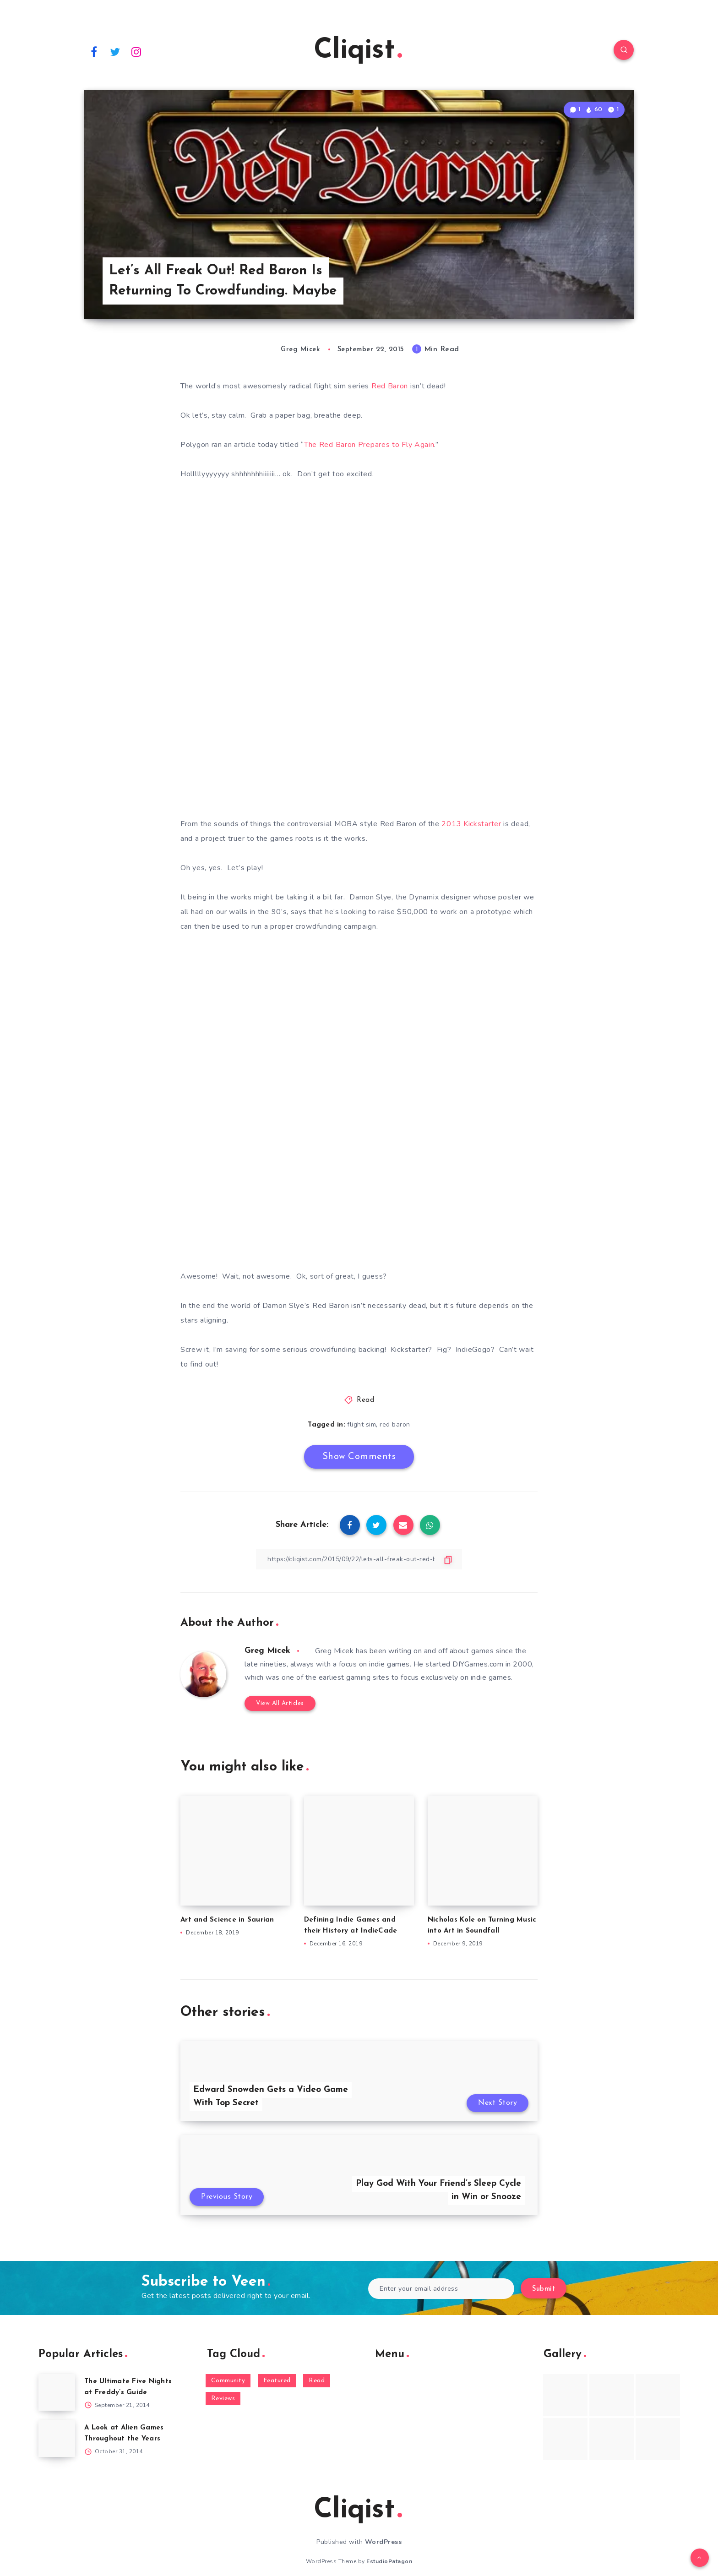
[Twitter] (115, 51)
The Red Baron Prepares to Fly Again (369, 445)
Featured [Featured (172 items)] (277, 2380)
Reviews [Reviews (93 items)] (223, 2398)
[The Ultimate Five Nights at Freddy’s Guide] (56, 2392)
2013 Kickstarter (471, 824)
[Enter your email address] (441, 2288)
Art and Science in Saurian (227, 1920)
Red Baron (389, 386)
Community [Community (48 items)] (228, 2380)
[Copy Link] (359, 1559)
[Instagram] (136, 51)
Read (365, 1400)
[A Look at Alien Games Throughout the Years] (56, 2438)
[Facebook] (94, 51)
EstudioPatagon (389, 2561)
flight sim (361, 1424)
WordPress (383, 2542)
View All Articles (280, 1703)
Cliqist (358, 51)
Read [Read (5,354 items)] (317, 2380)
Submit (543, 2289)
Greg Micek (267, 1650)
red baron (395, 1424)
